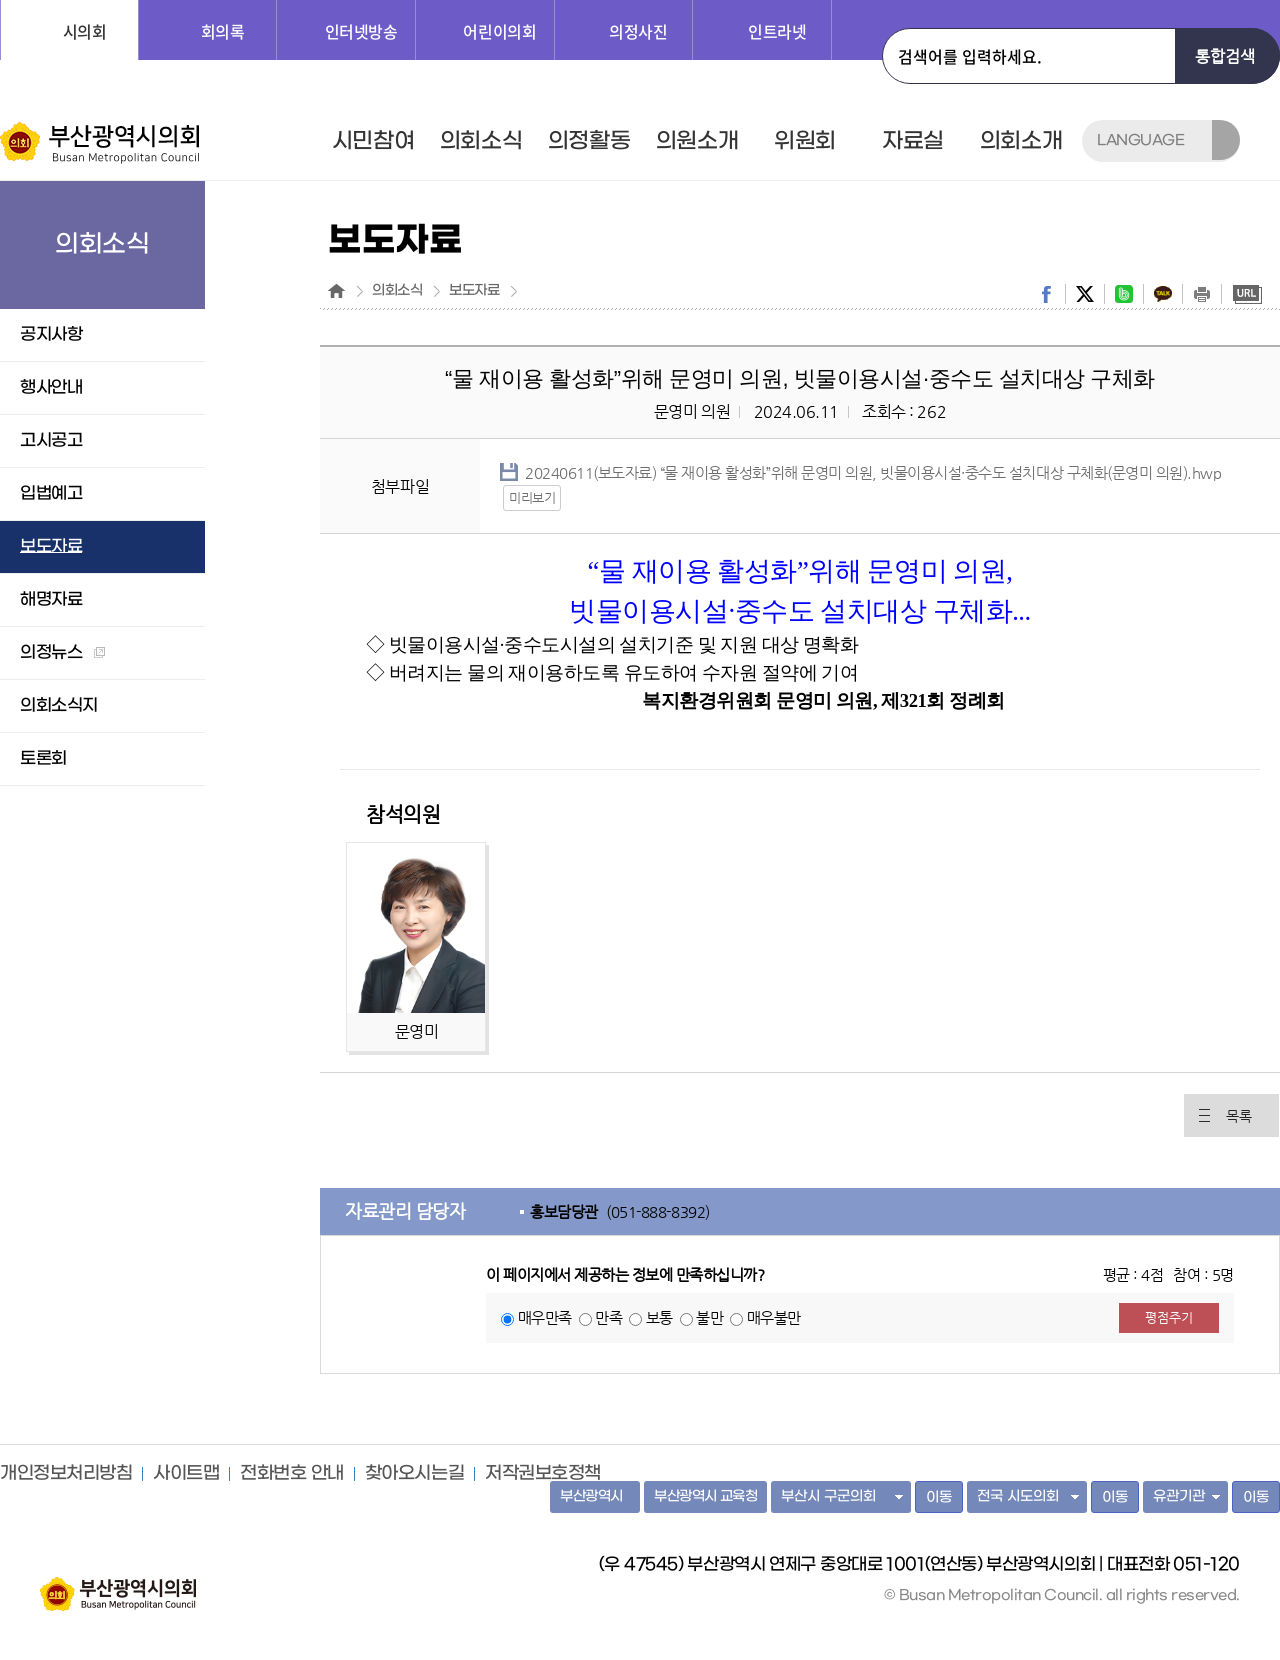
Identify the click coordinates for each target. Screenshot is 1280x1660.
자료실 (913, 141)
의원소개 (697, 141)
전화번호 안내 (292, 1474)
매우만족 (545, 1317)
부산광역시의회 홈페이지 (118, 1584)
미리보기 (532, 497)
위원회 (805, 141)
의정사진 (638, 31)
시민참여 (373, 141)
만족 (608, 1317)
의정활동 (589, 141)
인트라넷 (777, 31)
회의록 (223, 31)
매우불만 (774, 1317)
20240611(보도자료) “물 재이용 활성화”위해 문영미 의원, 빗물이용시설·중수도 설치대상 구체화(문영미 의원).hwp (873, 472)
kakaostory (1163, 294)
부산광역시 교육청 (705, 1496)
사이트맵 (186, 1474)
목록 (1238, 1116)
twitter (1085, 294)
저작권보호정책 (543, 1474)
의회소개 (1021, 141)
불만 (709, 1317)
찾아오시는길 (414, 1474)
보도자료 (474, 291)
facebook (1046, 294)
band (1124, 294)
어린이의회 (499, 31)
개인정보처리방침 (66, 1474)
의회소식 (481, 141)
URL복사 (1247, 294)
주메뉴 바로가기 (0, 0)
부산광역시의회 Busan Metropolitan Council (101, 143)
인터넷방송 (361, 31)
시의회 (85, 31)
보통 (659, 1317)
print (1202, 294)
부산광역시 (591, 1496)
